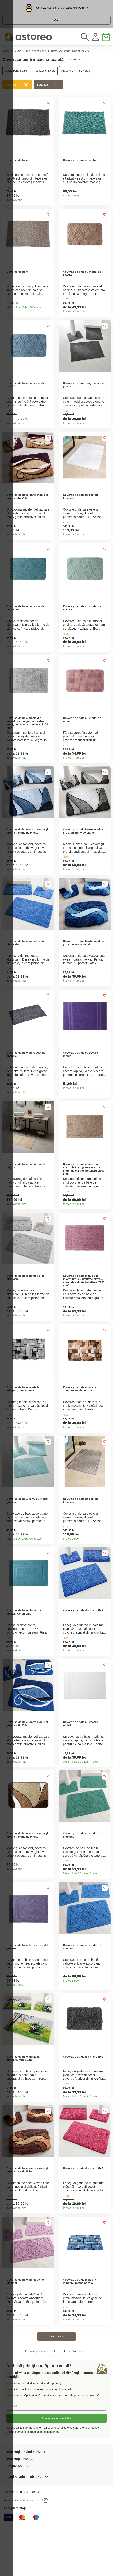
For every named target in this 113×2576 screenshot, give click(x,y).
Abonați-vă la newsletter (56, 2465)
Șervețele (85, 71)
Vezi (56, 20)
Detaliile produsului (49, 200)
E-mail (13, 2453)
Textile (17, 51)
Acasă (6, 51)
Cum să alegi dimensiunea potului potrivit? (62, 7)
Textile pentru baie (36, 51)
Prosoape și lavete (44, 71)
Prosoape (67, 71)
